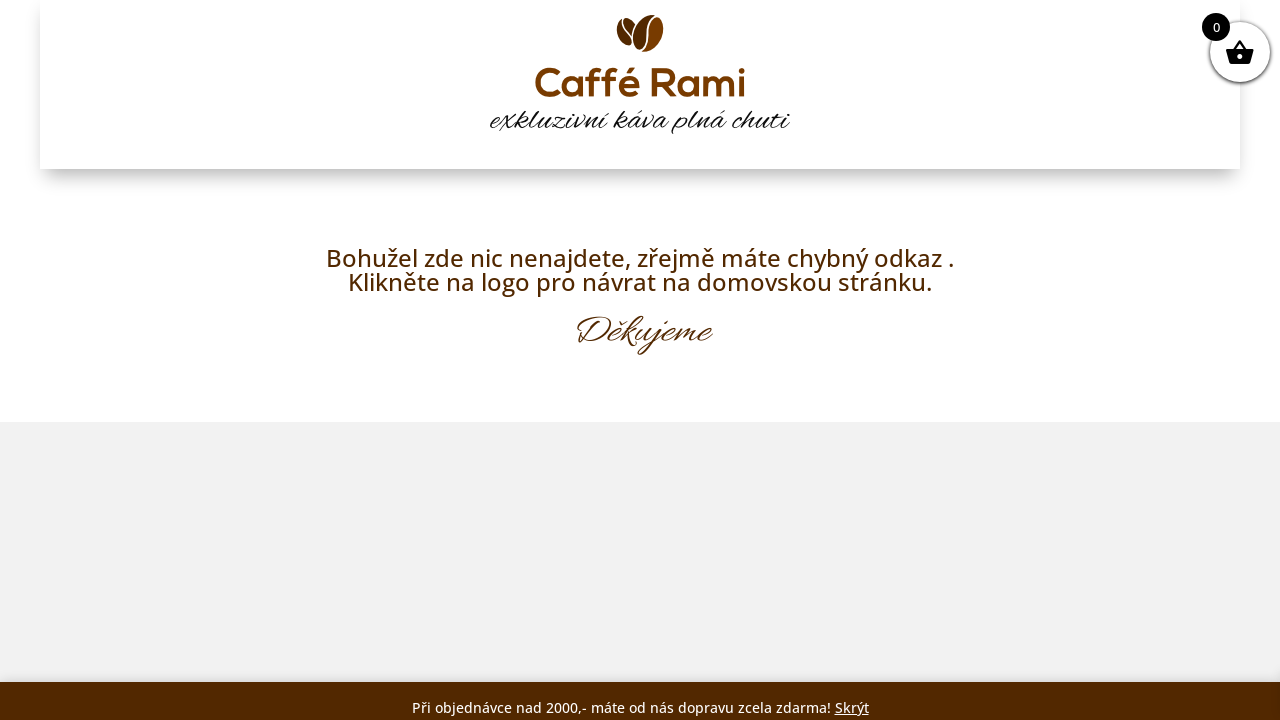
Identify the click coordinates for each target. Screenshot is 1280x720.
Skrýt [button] (852, 707)
